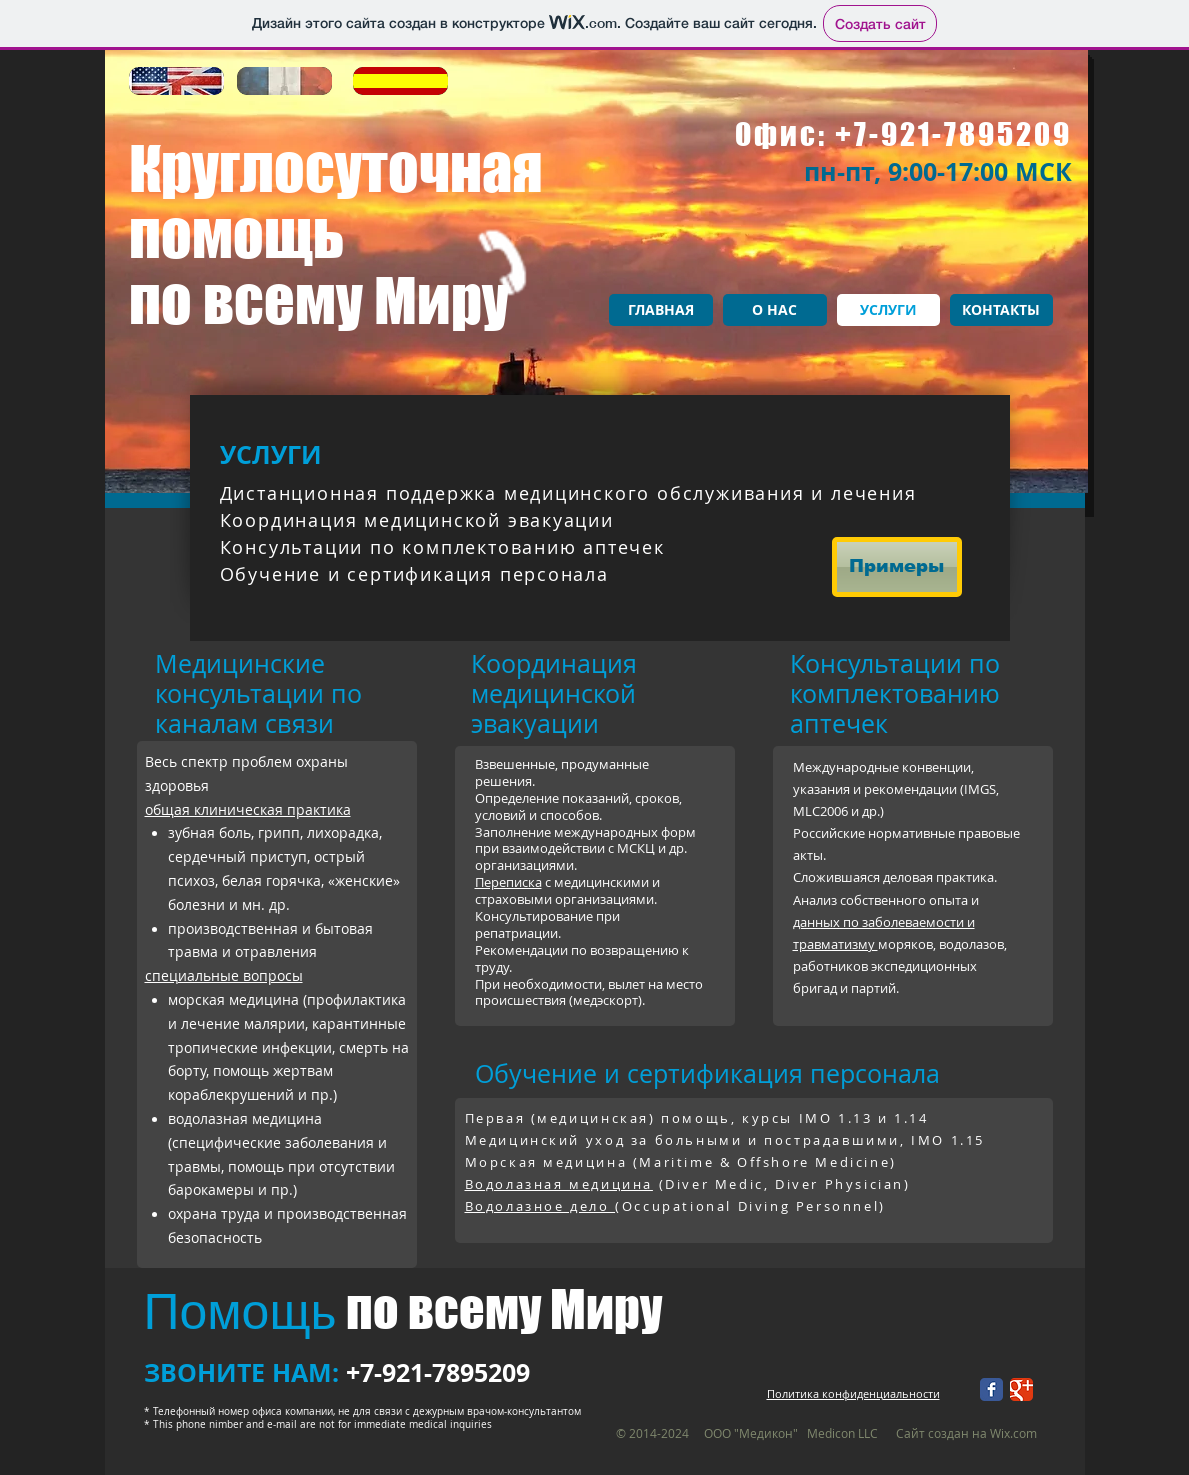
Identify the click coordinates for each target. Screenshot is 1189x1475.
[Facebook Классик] (991, 1389)
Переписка (508, 882)
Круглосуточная (336, 168)
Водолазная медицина (559, 1184)
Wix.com (1013, 1433)
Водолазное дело (540, 1206)
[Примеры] (897, 567)
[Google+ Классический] (1021, 1389)
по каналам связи (258, 708)
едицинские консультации (240, 678)
